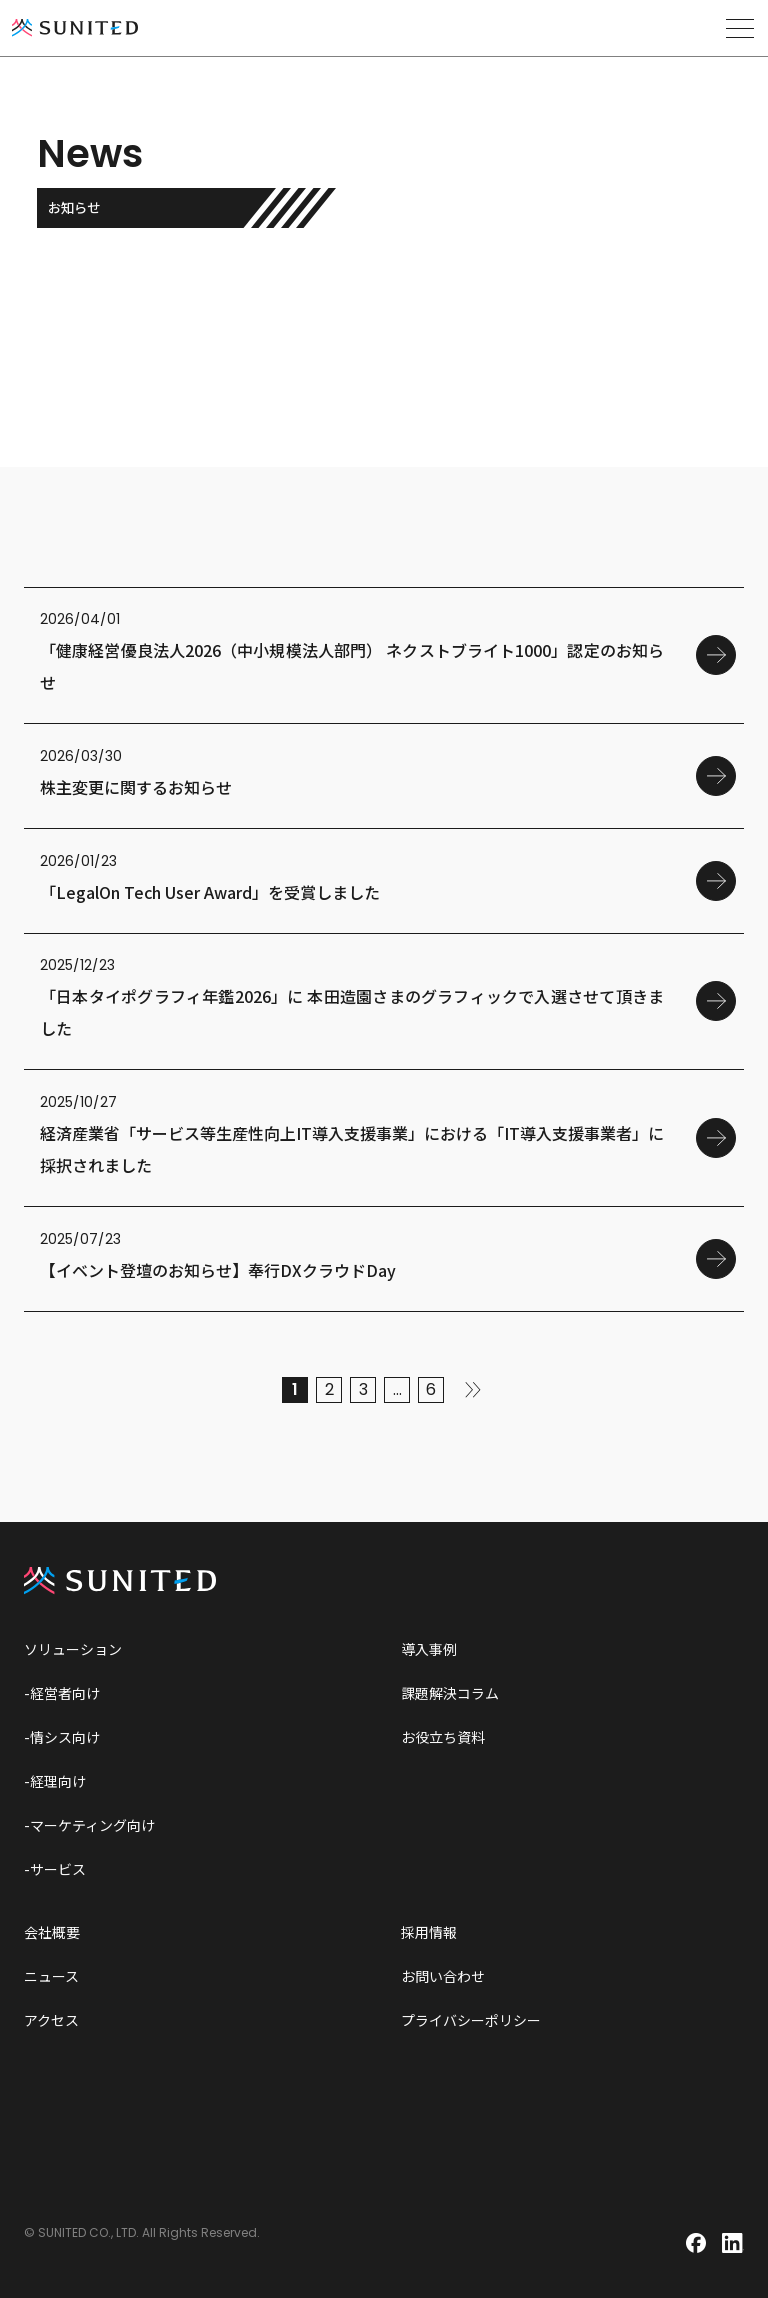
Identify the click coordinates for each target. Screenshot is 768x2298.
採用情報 (429, 1932)
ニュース (51, 1976)
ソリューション (73, 1649)
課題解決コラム (450, 1693)
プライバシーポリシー (471, 2020)
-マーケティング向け (89, 1825)
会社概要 (52, 1932)
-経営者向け (62, 1693)
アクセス (51, 2020)
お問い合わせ (443, 1976)
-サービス (55, 1869)
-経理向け (55, 1781)
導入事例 (429, 1649)
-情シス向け (62, 1737)
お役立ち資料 (443, 1737)
